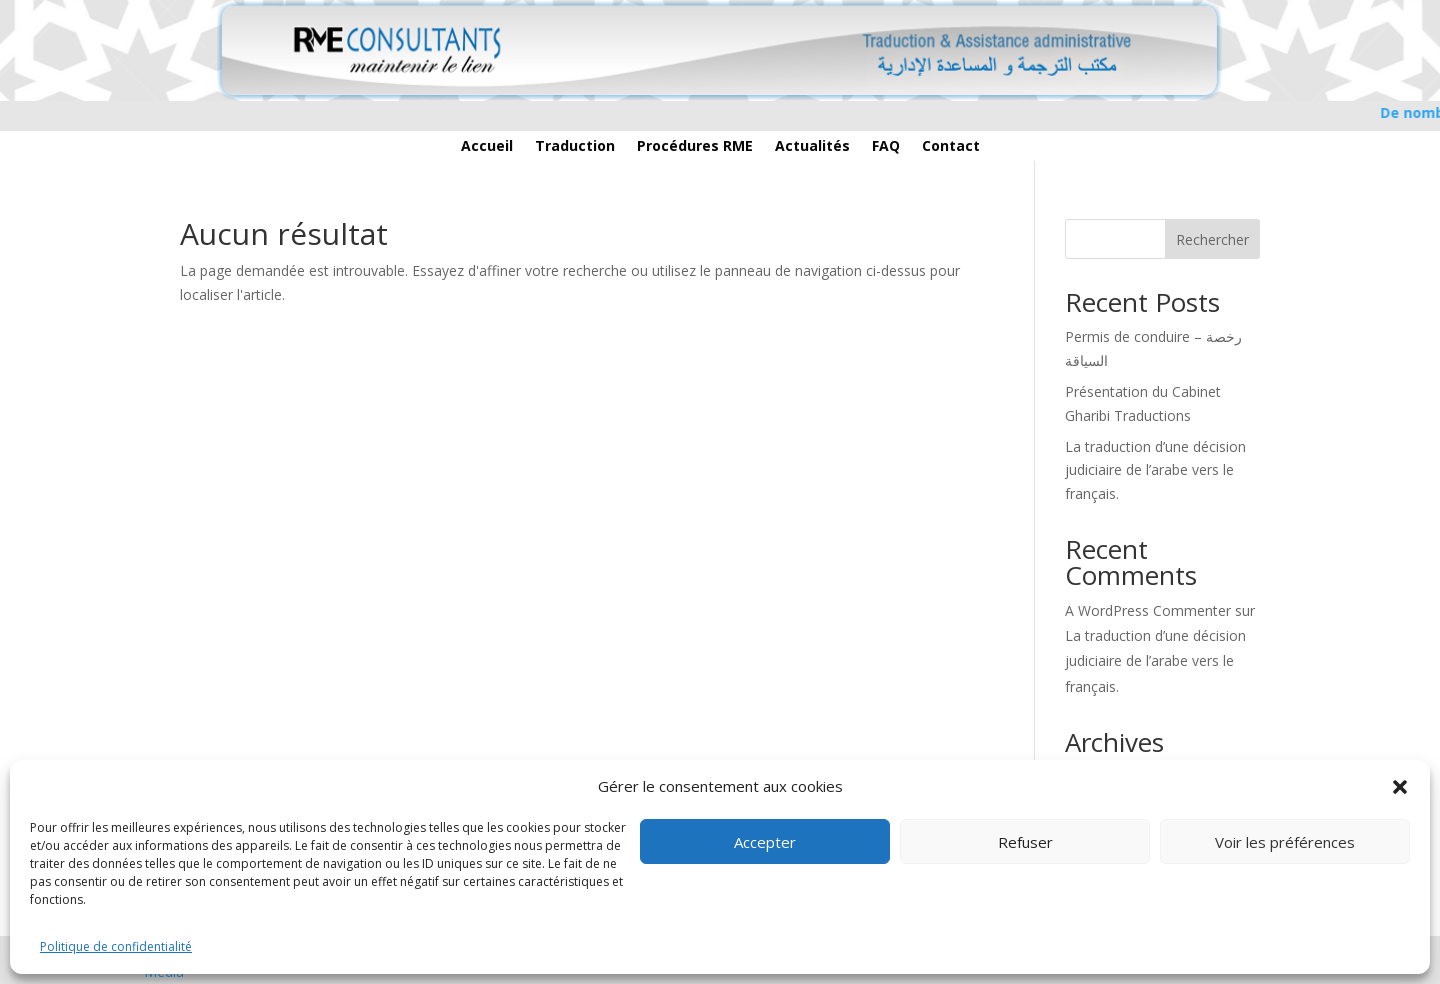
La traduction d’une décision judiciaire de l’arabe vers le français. (1155, 470)
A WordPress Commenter (1148, 610)
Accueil (487, 147)
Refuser (1025, 842)
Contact (951, 147)
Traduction (575, 147)
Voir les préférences (1285, 842)
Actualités (812, 147)
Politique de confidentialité (116, 946)
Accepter (765, 842)
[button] (1400, 787)
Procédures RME (695, 147)
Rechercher (1212, 239)
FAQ (886, 147)
